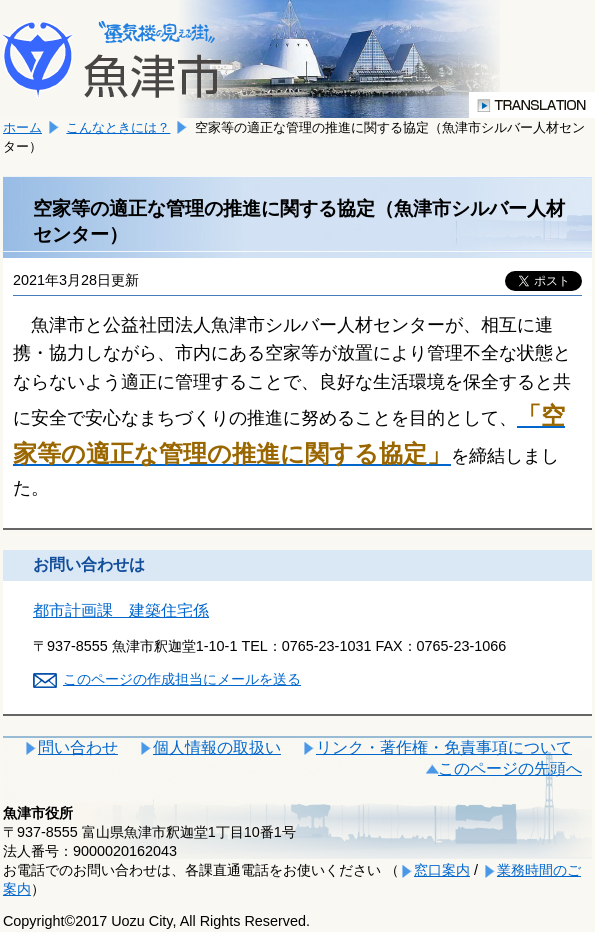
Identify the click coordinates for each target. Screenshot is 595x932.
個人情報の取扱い (217, 747)
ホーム (22, 127)
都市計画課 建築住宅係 (121, 610)
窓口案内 (442, 870)
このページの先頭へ (510, 768)
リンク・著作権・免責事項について (444, 747)
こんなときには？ (118, 127)
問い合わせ (78, 747)
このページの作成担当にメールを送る (182, 679)
